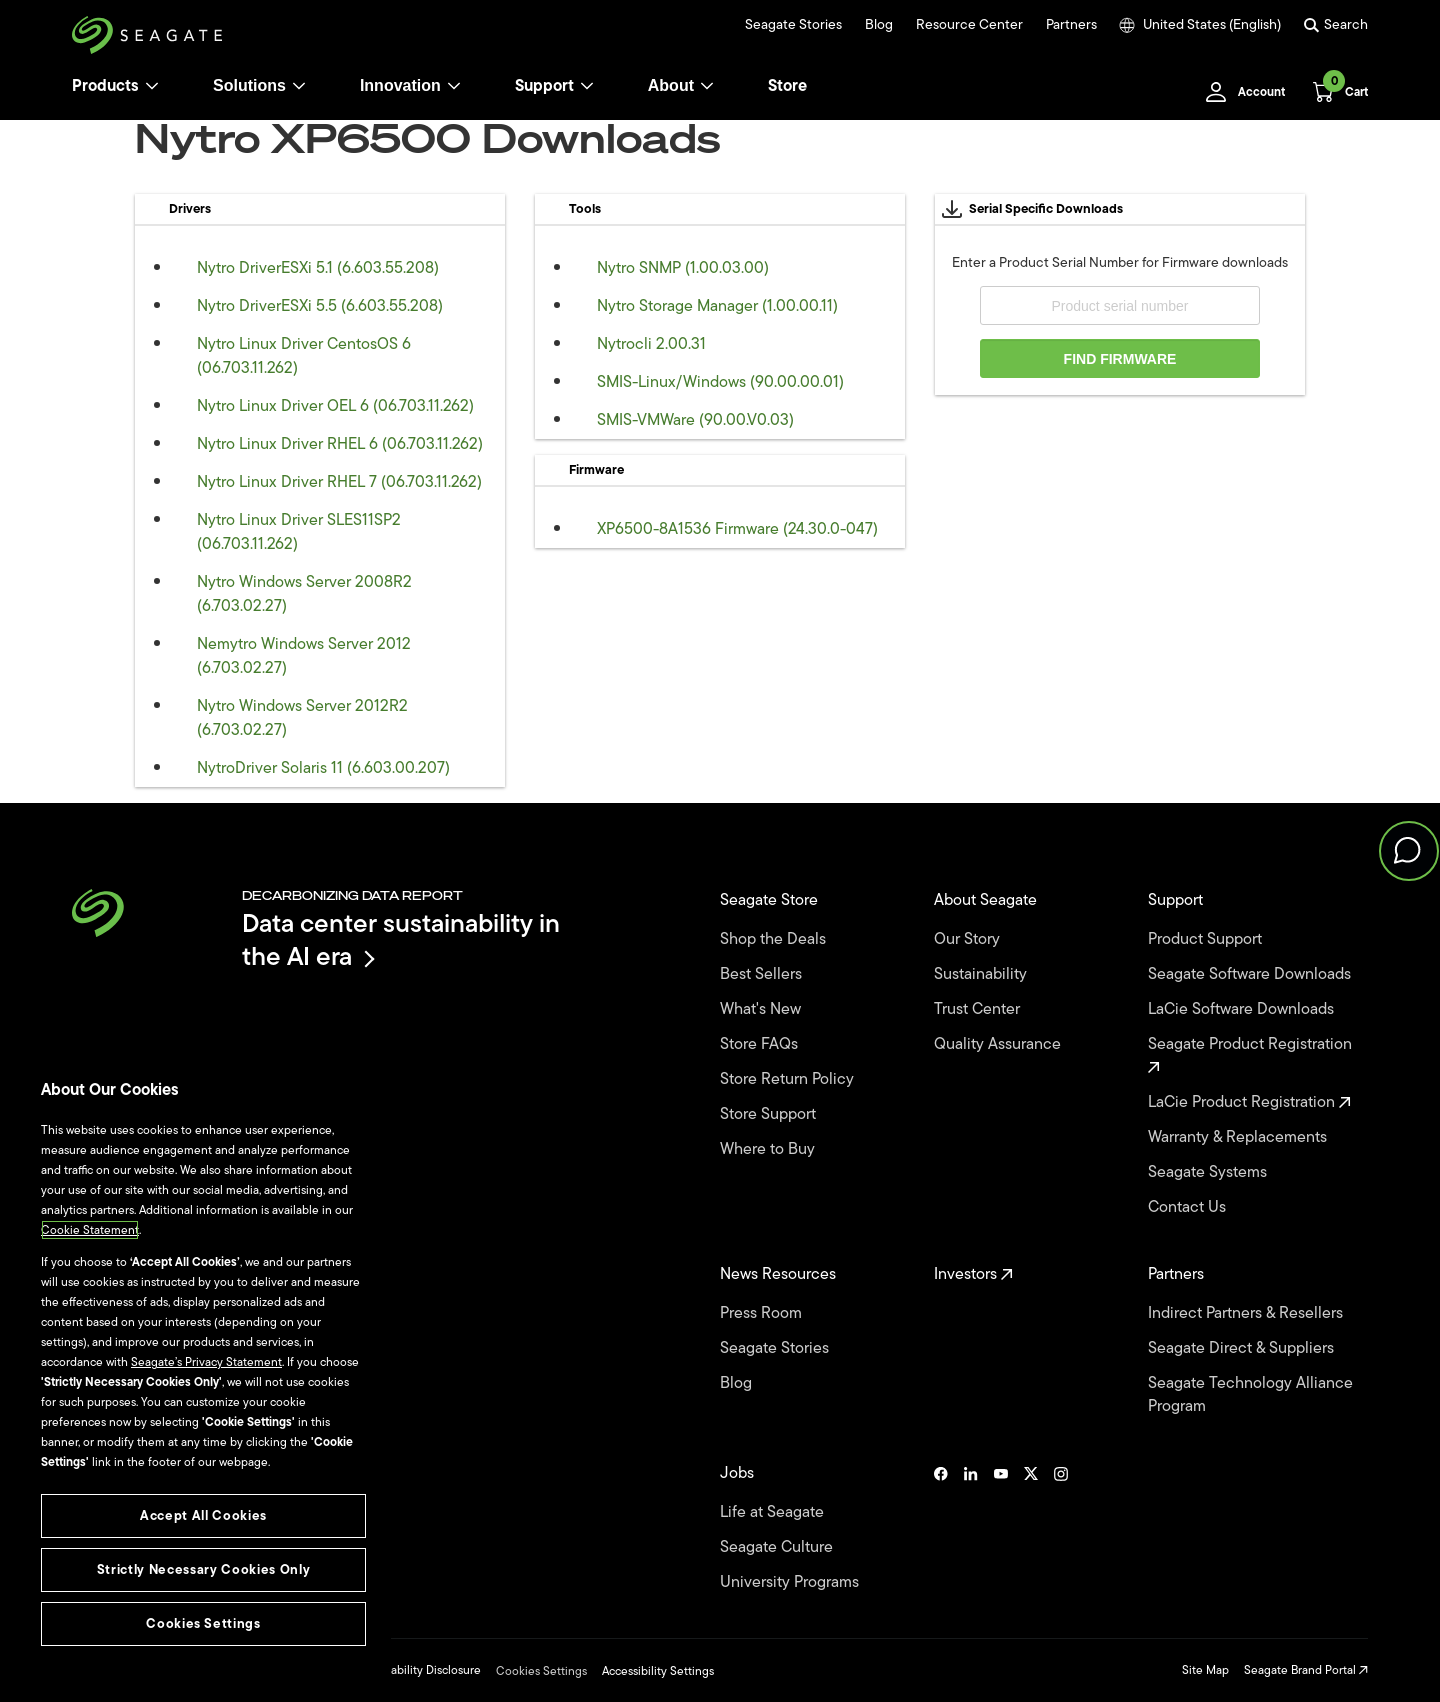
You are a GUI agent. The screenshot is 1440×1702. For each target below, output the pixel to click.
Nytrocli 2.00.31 (651, 344)
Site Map (1205, 1670)
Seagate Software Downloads (1251, 974)
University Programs (791, 1582)
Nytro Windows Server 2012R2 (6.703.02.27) (302, 718)
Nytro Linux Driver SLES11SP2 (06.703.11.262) (299, 532)
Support (544, 86)
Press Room (763, 1313)
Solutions (259, 85)
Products (105, 86)
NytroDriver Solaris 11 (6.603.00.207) (323, 768)
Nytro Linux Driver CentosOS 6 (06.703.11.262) (304, 356)
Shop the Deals (777, 939)
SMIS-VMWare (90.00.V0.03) (695, 420)
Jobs (739, 1473)
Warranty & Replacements (1239, 1137)
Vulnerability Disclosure (418, 1670)
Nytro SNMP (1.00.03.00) (683, 268)
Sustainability (982, 974)
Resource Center (969, 25)
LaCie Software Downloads (1243, 1009)
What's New (762, 1009)
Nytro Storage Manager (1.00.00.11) (717, 306)
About (681, 85)
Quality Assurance (999, 1044)
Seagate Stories (793, 25)
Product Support (1207, 939)
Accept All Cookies (203, 1515)
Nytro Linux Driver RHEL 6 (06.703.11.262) (340, 444)
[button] (1409, 851)
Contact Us (1189, 1207)
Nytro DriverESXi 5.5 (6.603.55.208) (320, 306)
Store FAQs (761, 1044)
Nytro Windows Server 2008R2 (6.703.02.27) (304, 594)
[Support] (587, 86)
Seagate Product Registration (1252, 1053)
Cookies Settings (541, 1671)
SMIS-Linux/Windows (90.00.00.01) (720, 382)
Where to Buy (769, 1149)
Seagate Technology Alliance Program (1250, 1395)
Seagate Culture (778, 1547)
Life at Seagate (774, 1512)
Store (787, 86)
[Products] (152, 86)
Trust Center (979, 1009)
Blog (879, 25)
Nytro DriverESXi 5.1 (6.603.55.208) (318, 268)
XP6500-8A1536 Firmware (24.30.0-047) (737, 529)
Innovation (410, 85)
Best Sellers (763, 974)
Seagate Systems (1209, 1172)
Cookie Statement (90, 1230)
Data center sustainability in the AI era (401, 939)
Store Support (770, 1114)
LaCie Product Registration (1249, 1102)
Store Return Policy (789, 1079)
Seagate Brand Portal (1306, 1670)
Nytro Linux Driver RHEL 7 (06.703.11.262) (339, 482)
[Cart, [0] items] (1334, 92)
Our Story (969, 939)
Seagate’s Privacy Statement (206, 1362)
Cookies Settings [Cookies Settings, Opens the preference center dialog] (203, 1623)
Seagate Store (771, 900)
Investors (973, 1274)
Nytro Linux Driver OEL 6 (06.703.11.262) (335, 406)
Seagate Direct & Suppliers (1243, 1348)
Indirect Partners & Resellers (1247, 1313)
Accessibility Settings (658, 1671)
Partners (1071, 25)
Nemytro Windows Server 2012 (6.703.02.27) (304, 656)
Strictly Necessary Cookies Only (203, 1569)
